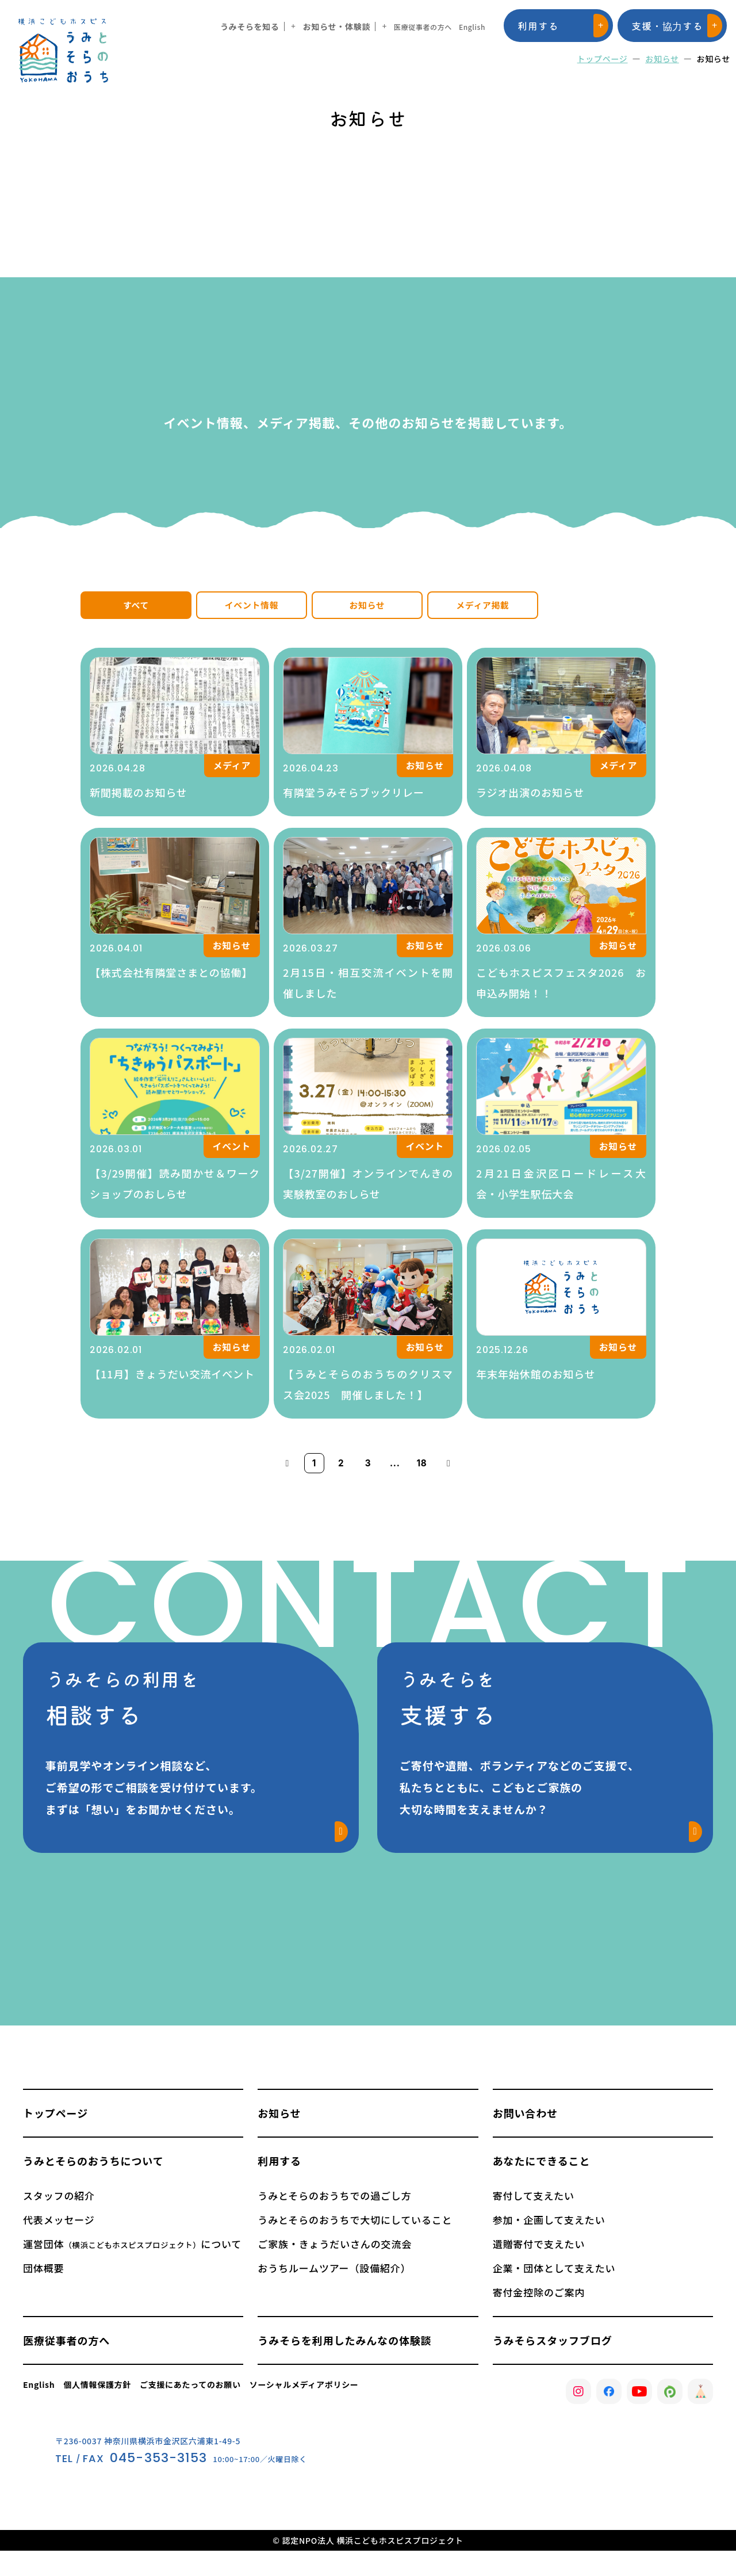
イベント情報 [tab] (252, 605)
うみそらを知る (249, 26)
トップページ (602, 58)
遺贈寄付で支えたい (539, 2269)
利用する (538, 25)
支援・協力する (667, 25)
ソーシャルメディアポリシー (304, 2410)
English (472, 27)
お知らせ (662, 58)
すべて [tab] (136, 605)
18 (432, 1470)
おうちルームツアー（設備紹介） (334, 2293)
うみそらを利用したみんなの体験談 (344, 2365)
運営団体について (132, 2269)
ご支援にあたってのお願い (190, 2410)
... (400, 1470)
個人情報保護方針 (97, 2410)
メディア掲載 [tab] (483, 605)
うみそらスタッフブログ (552, 2365)
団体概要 (43, 2293)
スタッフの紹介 (59, 2221)
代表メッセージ (59, 2245)
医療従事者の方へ (423, 27)
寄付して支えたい (533, 2221)
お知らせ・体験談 (336, 26)
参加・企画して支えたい (549, 2245)
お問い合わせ (525, 2138)
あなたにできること (542, 2185)
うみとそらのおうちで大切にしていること (355, 2245)
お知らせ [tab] (367, 605)
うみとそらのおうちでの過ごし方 (334, 2221)
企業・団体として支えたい (554, 2293)
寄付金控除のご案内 (539, 2317)
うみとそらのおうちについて (93, 2185)
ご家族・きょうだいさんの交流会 (335, 2269)
